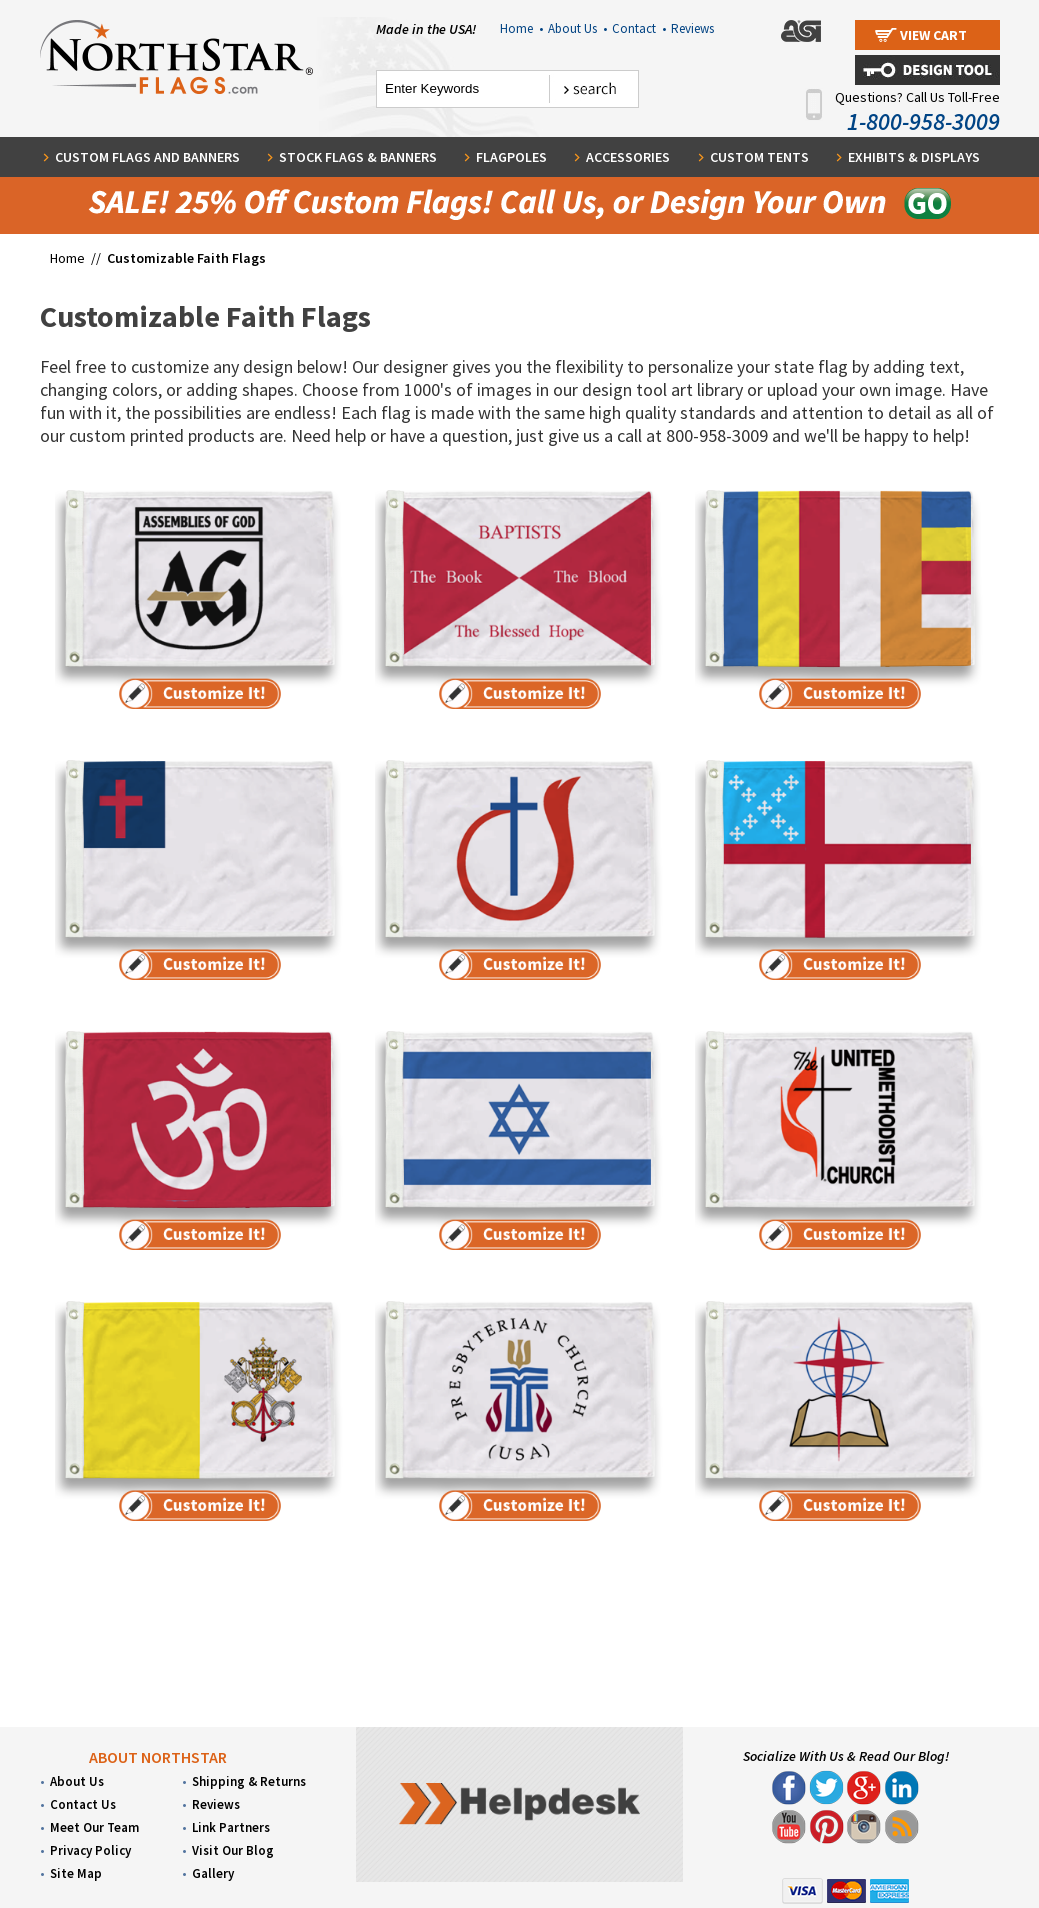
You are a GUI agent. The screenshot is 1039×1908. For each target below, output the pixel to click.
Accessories (628, 157)
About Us (577, 28)
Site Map (76, 1873)
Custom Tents (759, 157)
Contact (639, 28)
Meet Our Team (94, 1827)
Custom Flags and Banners (147, 157)
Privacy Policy (90, 1850)
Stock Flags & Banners (358, 157)
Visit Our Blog (233, 1850)
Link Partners (231, 1827)
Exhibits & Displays (914, 157)
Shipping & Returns (249, 1781)
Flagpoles (511, 157)
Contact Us (83, 1804)
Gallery (213, 1873)
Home (521, 28)
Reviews (692, 28)
